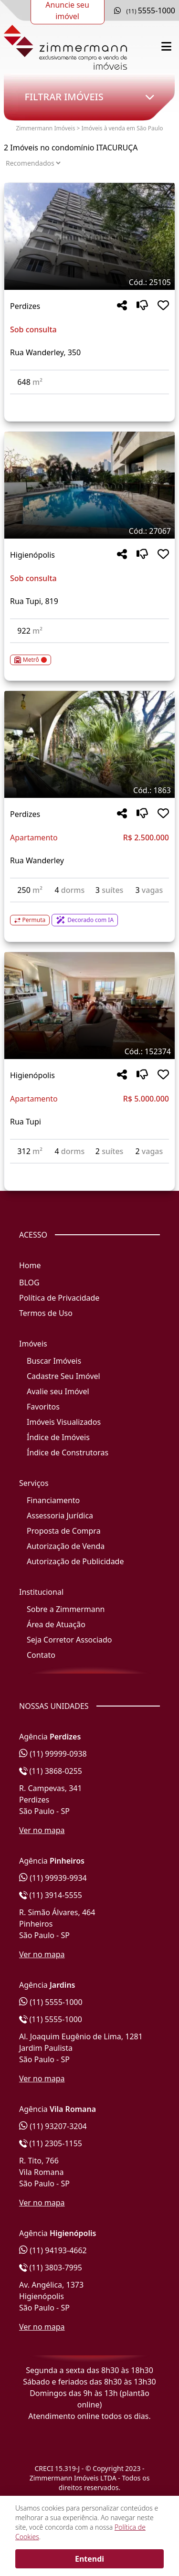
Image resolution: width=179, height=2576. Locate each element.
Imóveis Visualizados (64, 1422)
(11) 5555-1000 (51, 2002)
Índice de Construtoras (67, 1452)
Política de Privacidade (59, 1298)
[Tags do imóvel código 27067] (89, 531)
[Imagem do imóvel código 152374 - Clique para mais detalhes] (89, 1005)
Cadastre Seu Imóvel (63, 1376)
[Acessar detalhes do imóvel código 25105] (89, 400)
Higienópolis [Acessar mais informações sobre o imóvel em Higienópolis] (32, 555)
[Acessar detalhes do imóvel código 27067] (89, 654)
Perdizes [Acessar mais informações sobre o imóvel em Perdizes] (25, 306)
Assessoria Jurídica (60, 1515)
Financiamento (53, 1500)
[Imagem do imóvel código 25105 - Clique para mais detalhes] (89, 236)
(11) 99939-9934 (53, 1878)
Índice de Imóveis (58, 1437)
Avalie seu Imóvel (58, 1391)
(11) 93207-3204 (53, 2126)
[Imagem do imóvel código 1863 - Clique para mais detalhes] (89, 744)
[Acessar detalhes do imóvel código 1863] (89, 914)
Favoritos (43, 1406)
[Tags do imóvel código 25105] (89, 282)
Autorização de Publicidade (75, 1561)
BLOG (29, 1282)
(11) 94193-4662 (53, 2250)
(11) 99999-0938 (53, 1754)
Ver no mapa (42, 1830)
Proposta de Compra (64, 1531)
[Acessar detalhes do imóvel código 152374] (89, 1169)
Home (30, 1265)
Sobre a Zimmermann (66, 1609)
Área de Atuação (56, 1624)
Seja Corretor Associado (69, 1639)
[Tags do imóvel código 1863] (89, 790)
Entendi (89, 2559)
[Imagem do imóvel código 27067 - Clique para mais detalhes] (89, 485)
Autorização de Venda (66, 1546)
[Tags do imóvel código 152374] (89, 1051)
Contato (41, 1655)
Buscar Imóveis (54, 1361)
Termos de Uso (46, 1313)
